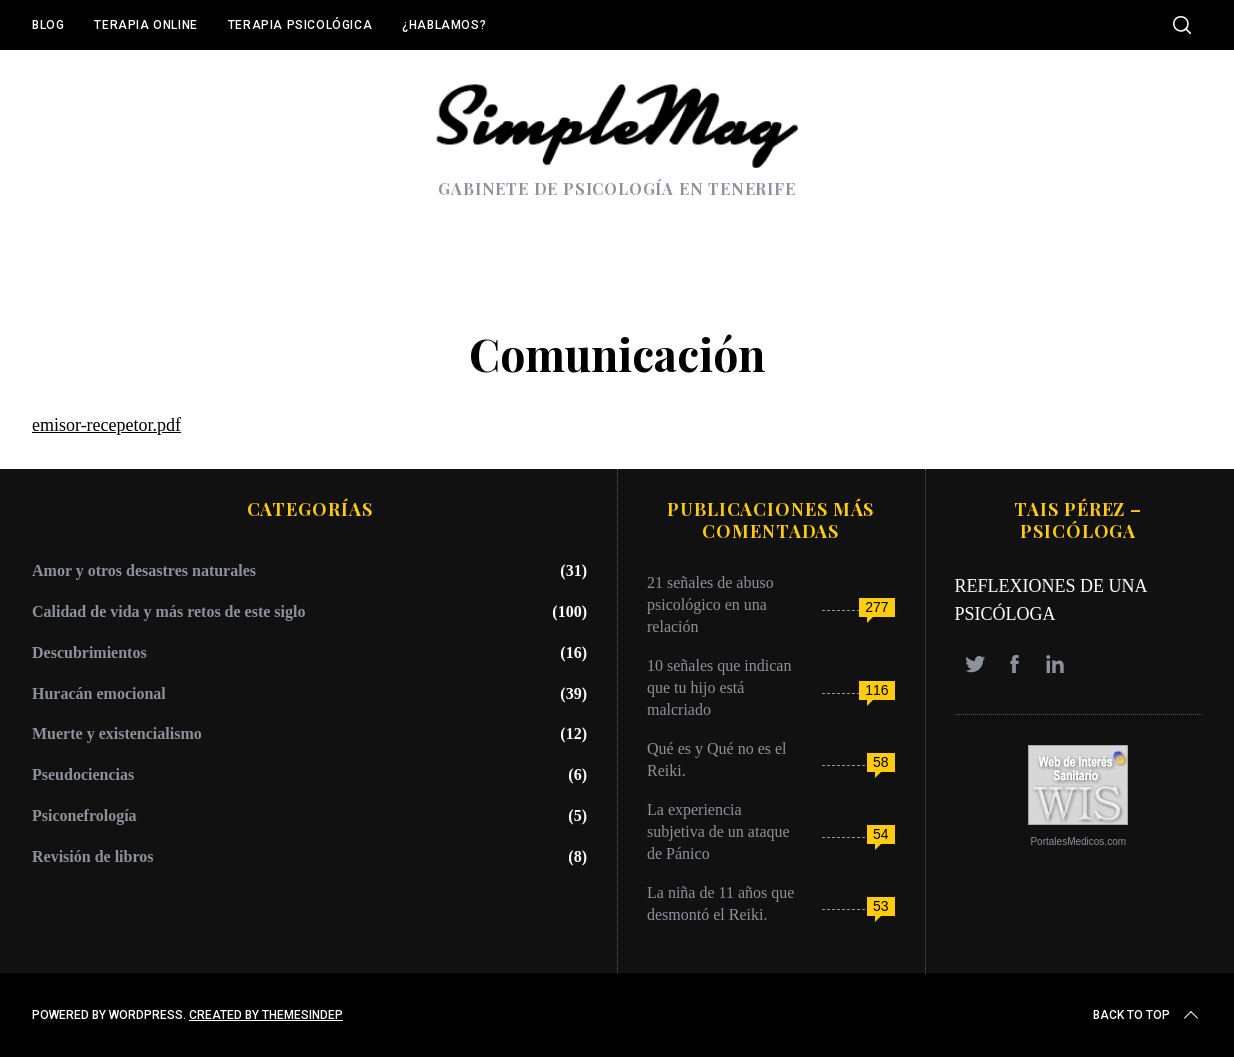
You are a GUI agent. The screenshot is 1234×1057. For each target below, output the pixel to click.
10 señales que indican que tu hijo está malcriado (719, 687)
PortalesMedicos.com (1078, 841)
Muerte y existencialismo (117, 733)
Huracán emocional (99, 693)
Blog (48, 25)
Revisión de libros (93, 856)
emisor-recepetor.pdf (106, 425)
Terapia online (145, 25)
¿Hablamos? (444, 25)
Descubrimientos (89, 652)
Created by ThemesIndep (266, 1015)
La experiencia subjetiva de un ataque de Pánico (718, 831)
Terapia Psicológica (300, 25)
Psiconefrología (84, 815)
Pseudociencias (83, 774)
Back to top (1147, 1015)
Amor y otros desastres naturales (144, 570)
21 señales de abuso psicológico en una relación (710, 604)
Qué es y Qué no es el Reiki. (717, 759)
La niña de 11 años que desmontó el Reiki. (720, 903)
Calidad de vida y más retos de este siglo (168, 611)
